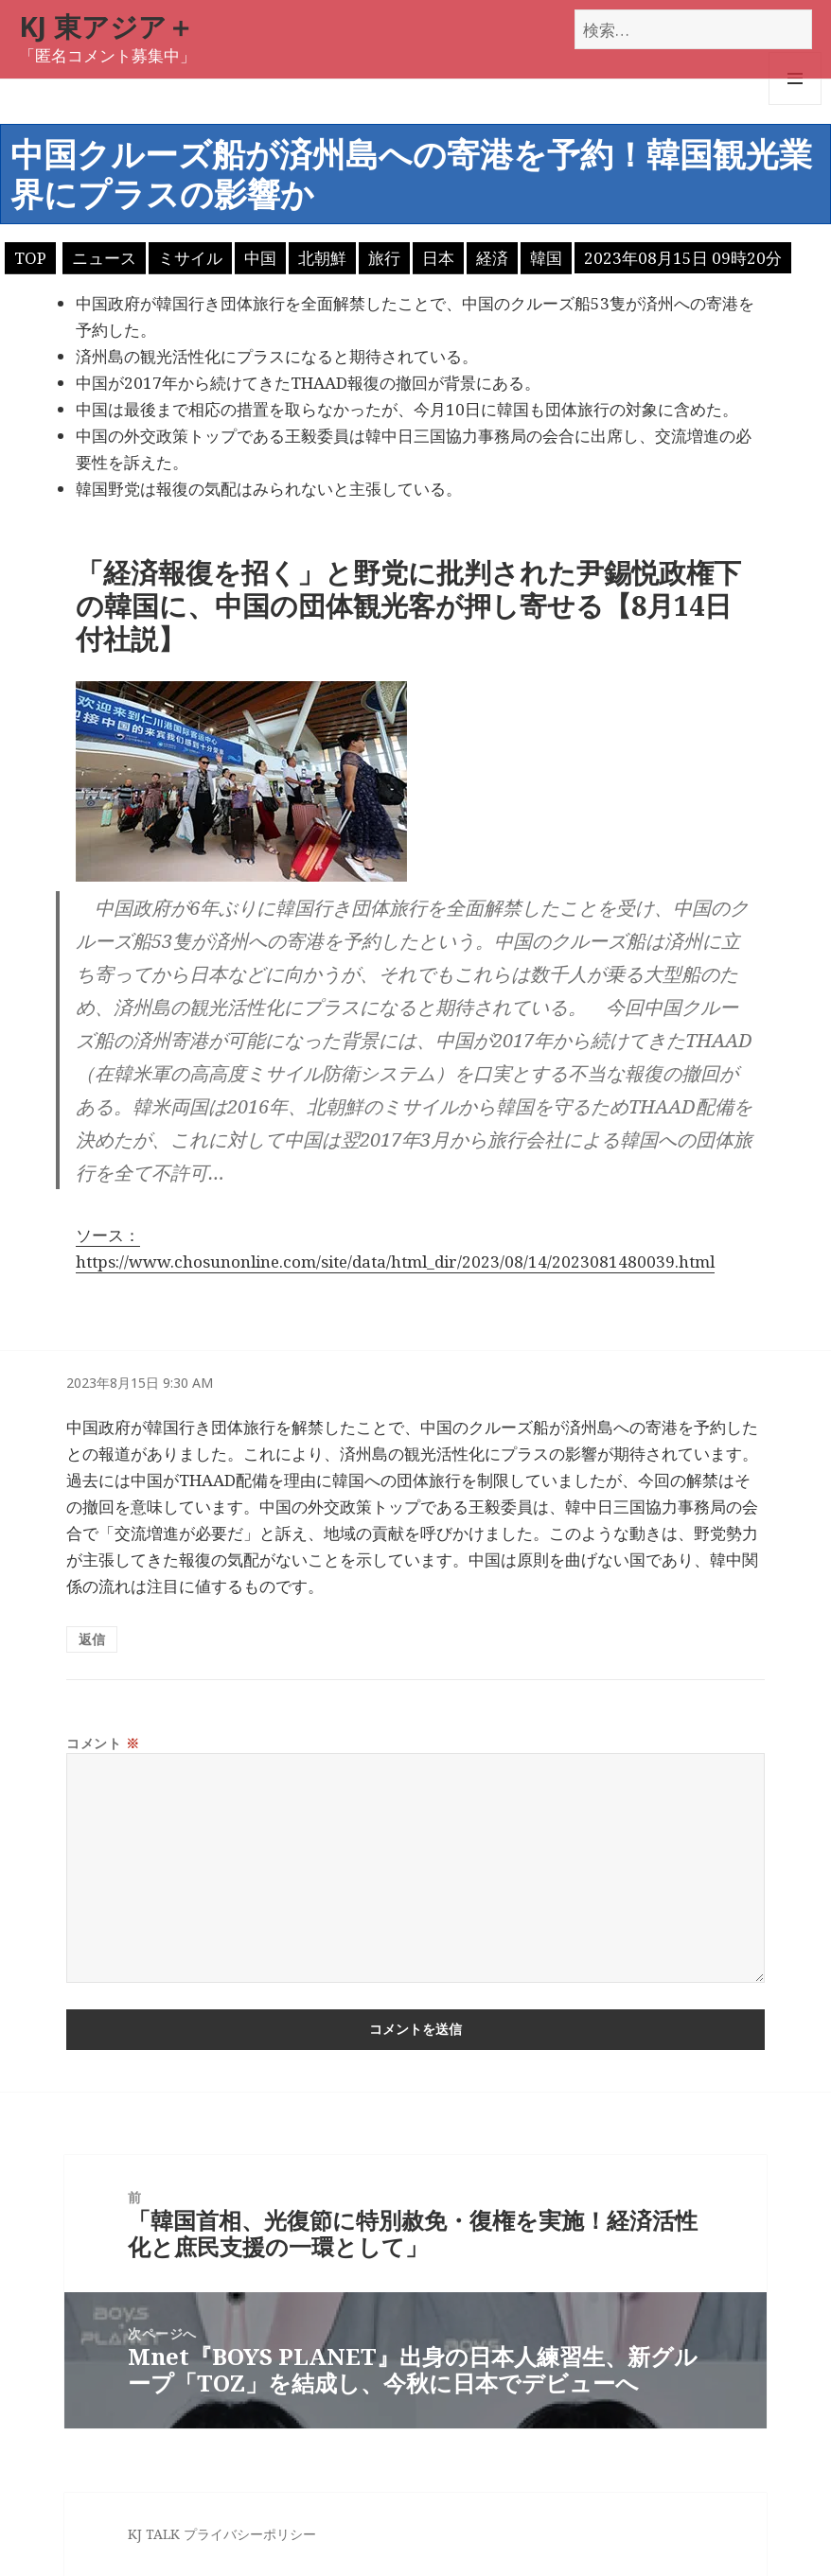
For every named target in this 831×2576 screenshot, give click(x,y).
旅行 (384, 258)
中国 (260, 258)
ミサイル (190, 258)
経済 (492, 258)
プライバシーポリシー (250, 2534)
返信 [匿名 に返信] (92, 1639)
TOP (30, 258)
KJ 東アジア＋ (106, 26)
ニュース (104, 258)
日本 (438, 258)
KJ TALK (154, 2534)
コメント (102, 1743)
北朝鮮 (322, 258)
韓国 (546, 258)
